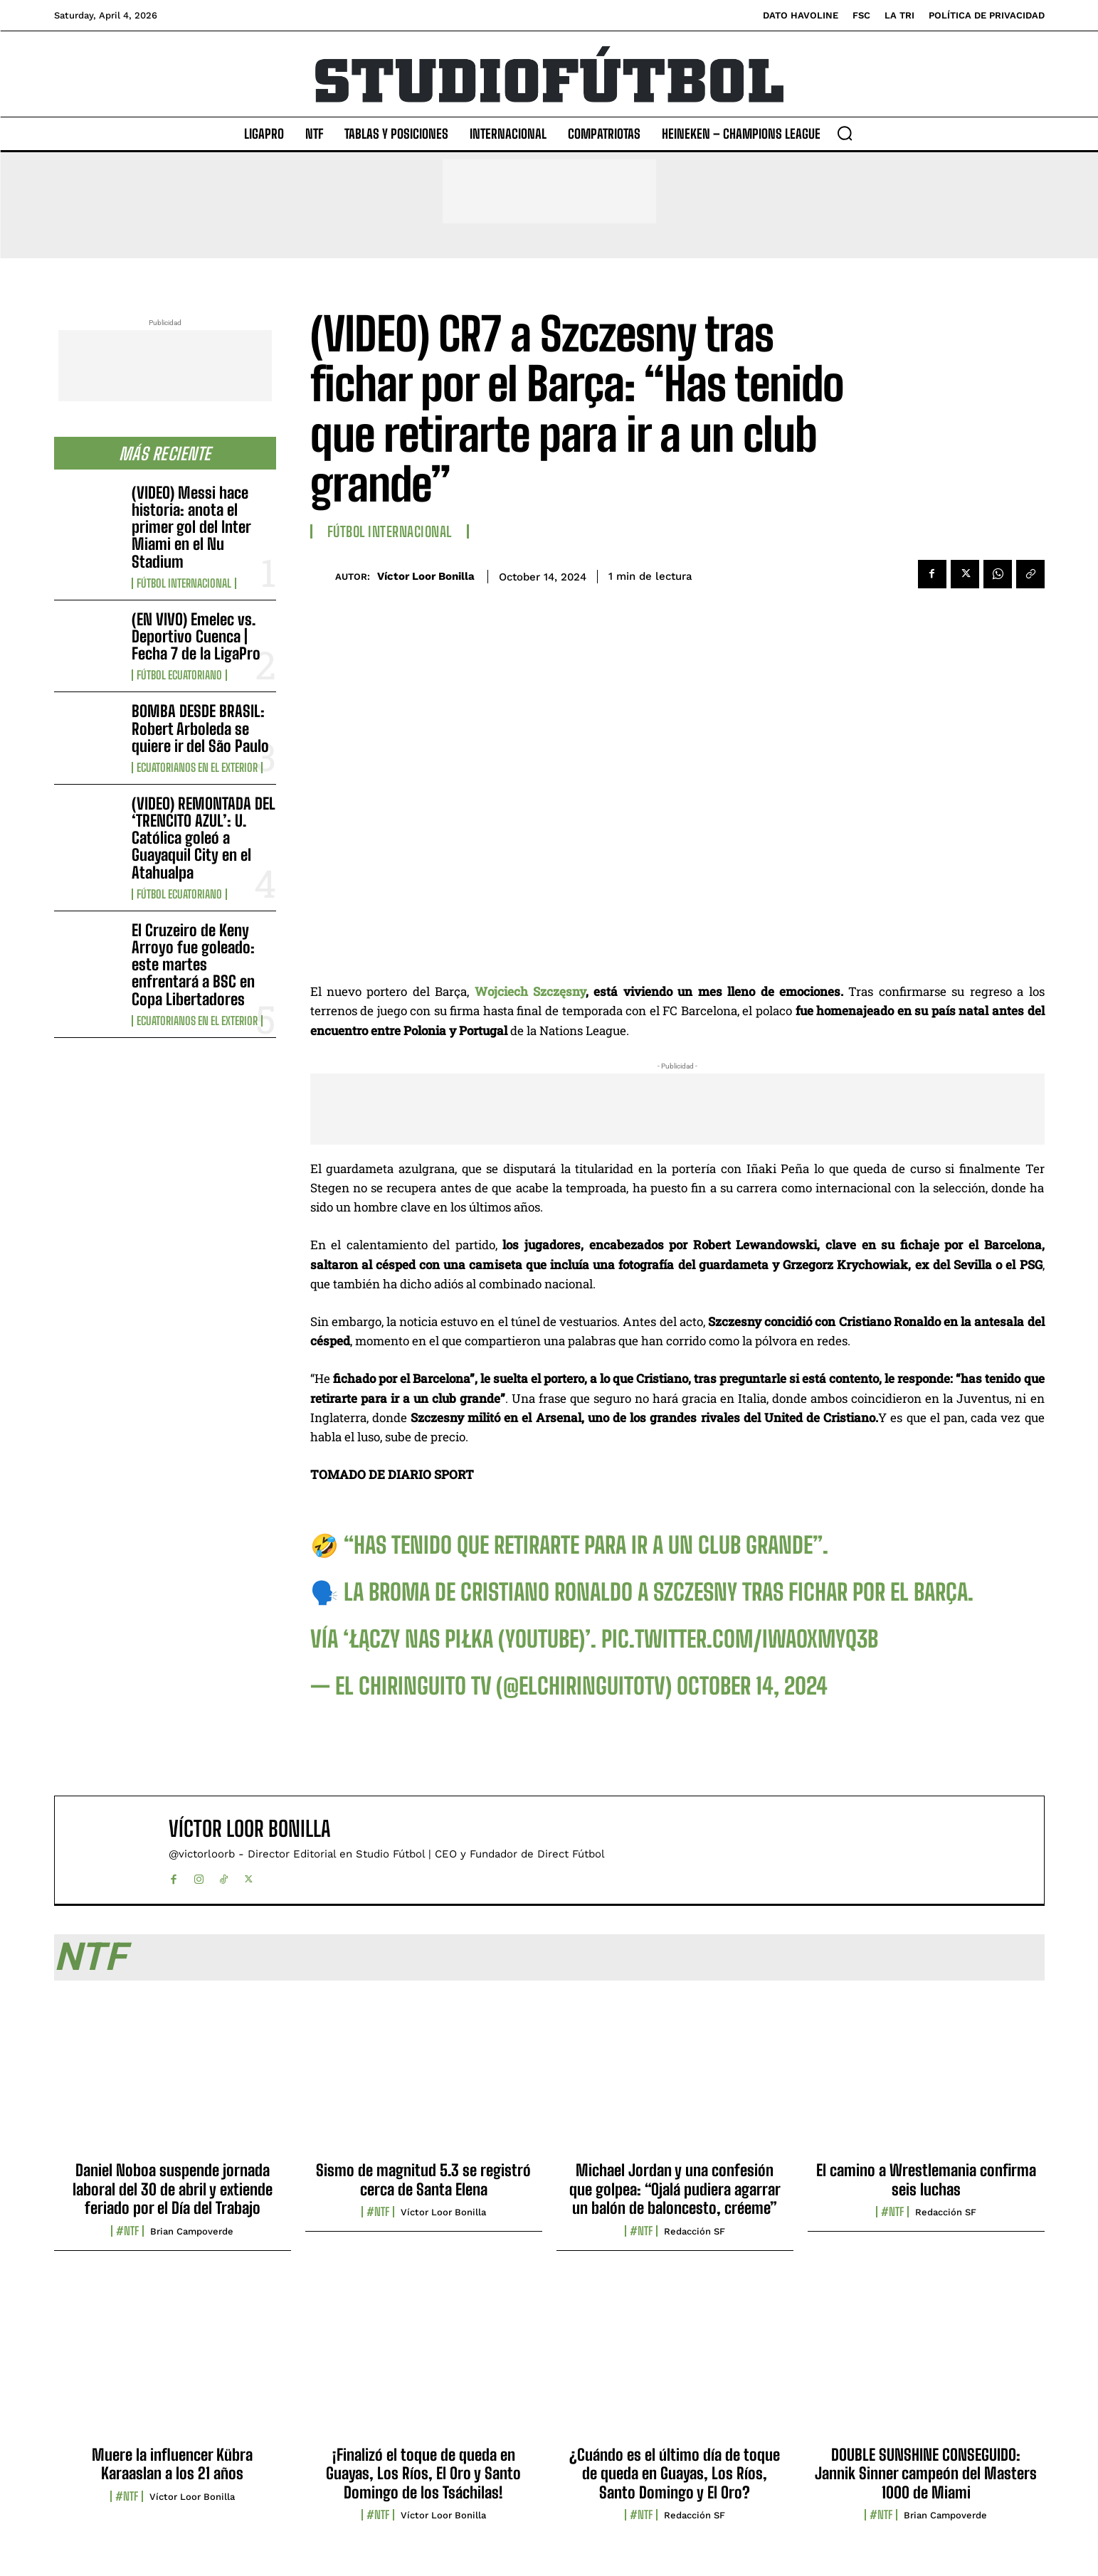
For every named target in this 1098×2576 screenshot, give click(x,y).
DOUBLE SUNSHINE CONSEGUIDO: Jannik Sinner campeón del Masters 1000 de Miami (926, 2473)
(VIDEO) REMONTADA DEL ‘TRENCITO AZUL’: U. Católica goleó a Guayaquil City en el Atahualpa (203, 838)
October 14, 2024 (752, 1686)
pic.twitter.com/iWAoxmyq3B (739, 1639)
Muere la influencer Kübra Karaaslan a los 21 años (172, 2464)
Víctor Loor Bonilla (426, 576)
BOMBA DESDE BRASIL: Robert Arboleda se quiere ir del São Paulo (200, 728)
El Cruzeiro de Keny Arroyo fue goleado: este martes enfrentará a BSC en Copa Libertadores (193, 965)
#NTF (127, 2231)
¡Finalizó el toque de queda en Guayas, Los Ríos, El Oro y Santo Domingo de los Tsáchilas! (423, 2473)
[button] (845, 133)
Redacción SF (694, 2231)
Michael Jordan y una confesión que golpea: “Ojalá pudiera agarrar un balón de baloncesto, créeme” (675, 2189)
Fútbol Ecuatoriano (179, 675)
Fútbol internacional (184, 583)
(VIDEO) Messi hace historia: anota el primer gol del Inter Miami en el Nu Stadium (191, 527)
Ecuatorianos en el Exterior (197, 767)
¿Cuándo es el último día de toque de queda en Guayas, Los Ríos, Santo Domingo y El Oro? (674, 2473)
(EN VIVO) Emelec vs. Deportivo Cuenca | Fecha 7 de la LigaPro (196, 636)
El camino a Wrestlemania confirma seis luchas (926, 2179)
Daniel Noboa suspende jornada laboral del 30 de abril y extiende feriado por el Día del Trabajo (173, 2189)
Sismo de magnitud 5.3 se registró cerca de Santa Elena (423, 2179)
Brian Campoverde (191, 2231)
